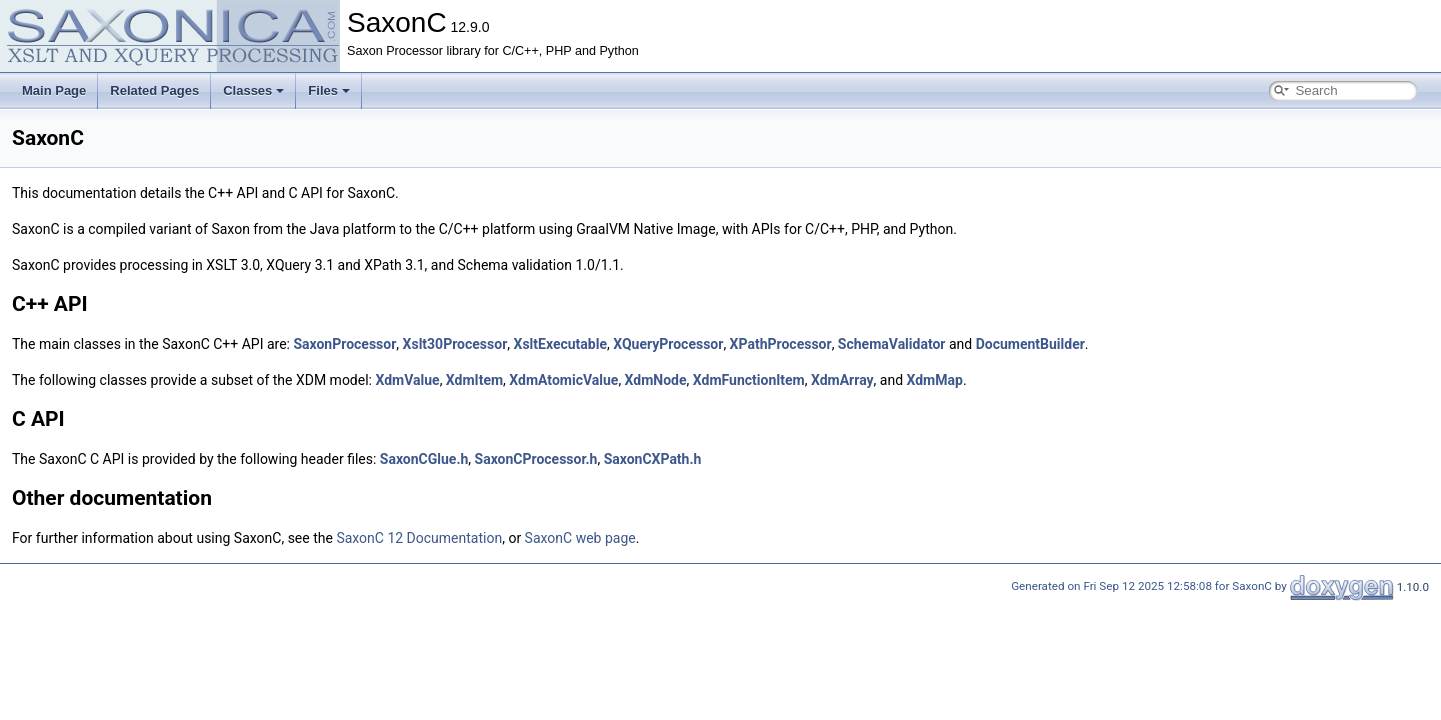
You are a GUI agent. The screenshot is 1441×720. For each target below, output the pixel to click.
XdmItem (474, 380)
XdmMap (935, 380)
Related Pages (154, 90)
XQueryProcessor (668, 344)
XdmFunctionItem (749, 380)
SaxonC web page (580, 538)
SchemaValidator (892, 344)
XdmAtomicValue (563, 380)
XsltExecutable (560, 344)
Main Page (54, 90)
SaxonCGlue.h (424, 459)
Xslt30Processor (455, 344)
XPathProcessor (781, 344)
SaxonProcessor (344, 344)
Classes (253, 90)
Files (329, 90)
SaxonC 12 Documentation (419, 538)
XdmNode (656, 380)
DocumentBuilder (1030, 344)
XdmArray (842, 380)
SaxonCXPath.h (653, 459)
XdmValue (407, 380)
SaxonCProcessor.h (536, 459)
